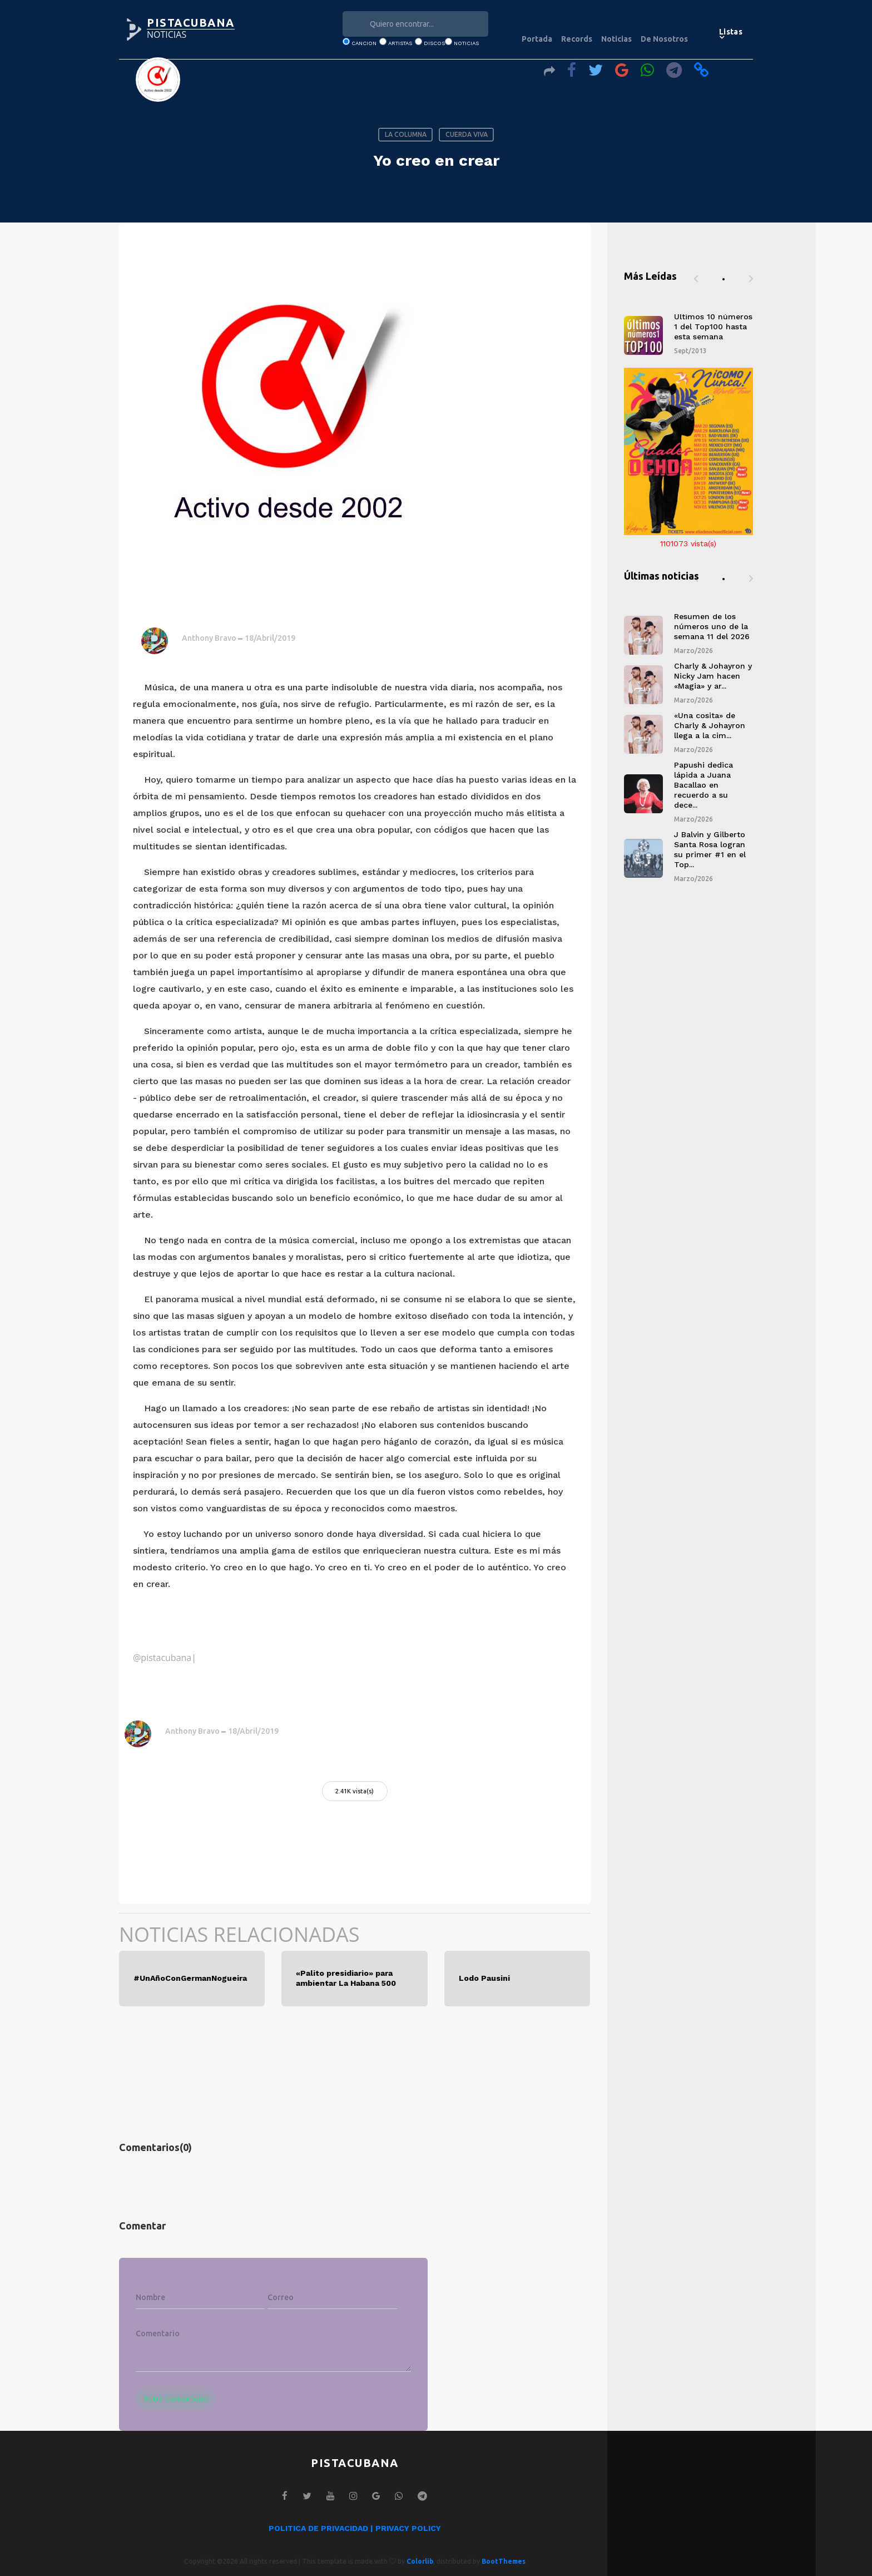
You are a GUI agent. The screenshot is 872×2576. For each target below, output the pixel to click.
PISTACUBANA (191, 22)
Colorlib (420, 2561)
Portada (537, 38)
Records (576, 38)
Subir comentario (175, 2398)
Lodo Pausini (484, 1978)
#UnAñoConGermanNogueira (190, 1978)
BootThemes (504, 2561)
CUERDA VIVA (466, 134)
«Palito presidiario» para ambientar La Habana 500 (346, 1978)
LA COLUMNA (406, 134)
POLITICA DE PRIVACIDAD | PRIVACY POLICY (355, 2528)
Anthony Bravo (209, 638)
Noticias (616, 38)
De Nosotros (664, 38)
